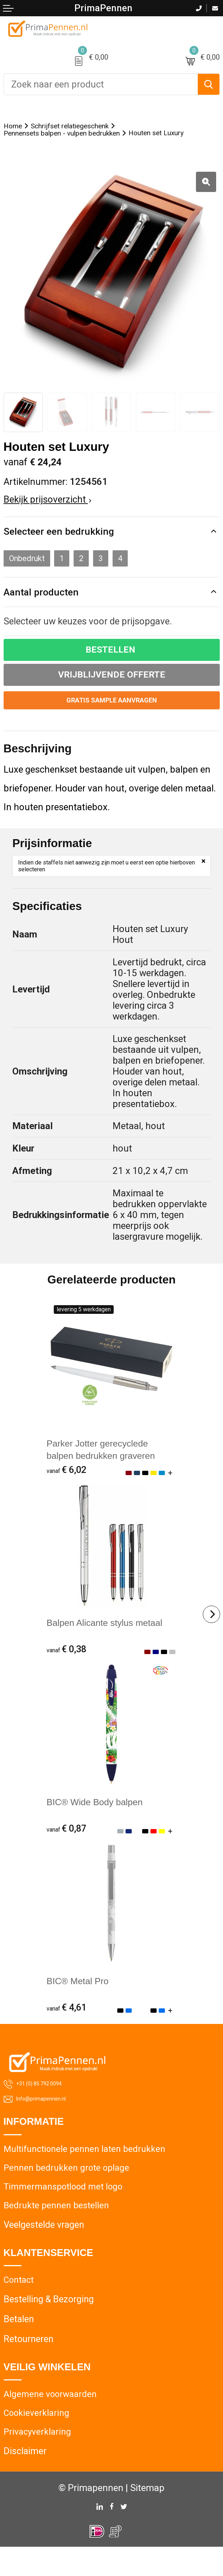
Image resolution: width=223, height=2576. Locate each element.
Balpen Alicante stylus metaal (107, 1645)
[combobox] (101, 84)
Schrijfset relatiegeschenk (90, 127)
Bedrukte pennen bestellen (57, 2231)
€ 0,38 (67, 1671)
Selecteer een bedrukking (68, 546)
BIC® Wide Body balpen (97, 1825)
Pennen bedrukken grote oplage (67, 2192)
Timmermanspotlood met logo (65, 2212)
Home (16, 127)
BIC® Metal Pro (79, 2004)
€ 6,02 (67, 1491)
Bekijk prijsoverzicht (47, 513)
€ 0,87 (67, 1851)
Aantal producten (48, 611)
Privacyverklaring (38, 2460)
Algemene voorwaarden (51, 2421)
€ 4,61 (67, 2030)
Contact (19, 2306)
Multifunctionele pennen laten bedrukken (86, 2172)
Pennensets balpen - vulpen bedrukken (81, 137)
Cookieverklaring (37, 2441)
